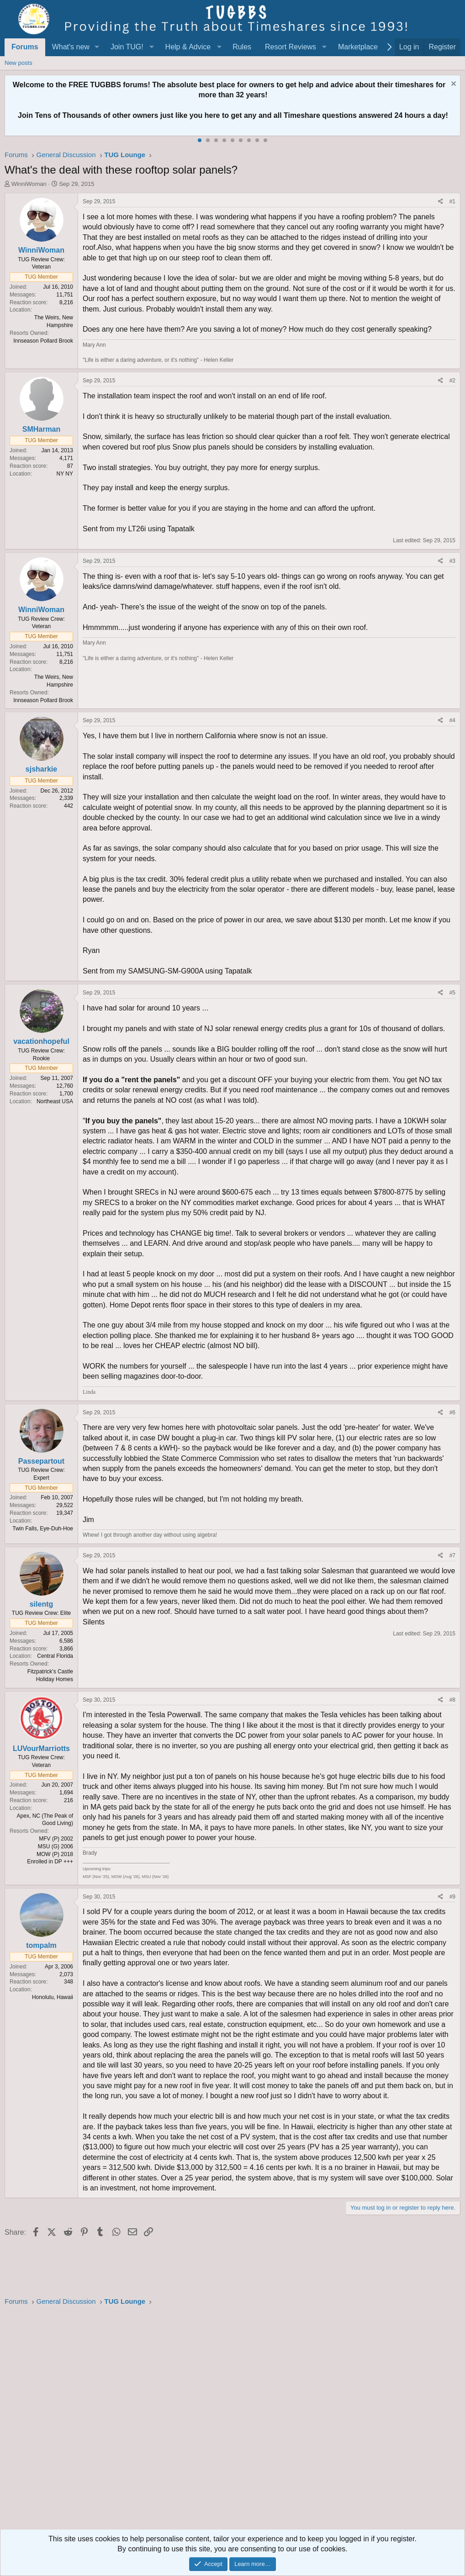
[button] (97, 47)
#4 (452, 720)
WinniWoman (29, 183)
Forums (24, 47)
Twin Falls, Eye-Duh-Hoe (42, 1528)
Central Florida (55, 1656)
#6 (452, 1412)
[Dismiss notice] (452, 85)
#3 (452, 561)
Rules (241, 47)
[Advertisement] (232, 2420)
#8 (452, 1700)
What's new (71, 47)
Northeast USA (55, 1101)
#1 (452, 201)
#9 (452, 1897)
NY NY (65, 474)
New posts (18, 62)
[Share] (440, 201)
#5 (452, 992)
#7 (452, 1555)
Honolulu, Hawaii (52, 1997)
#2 (452, 380)
